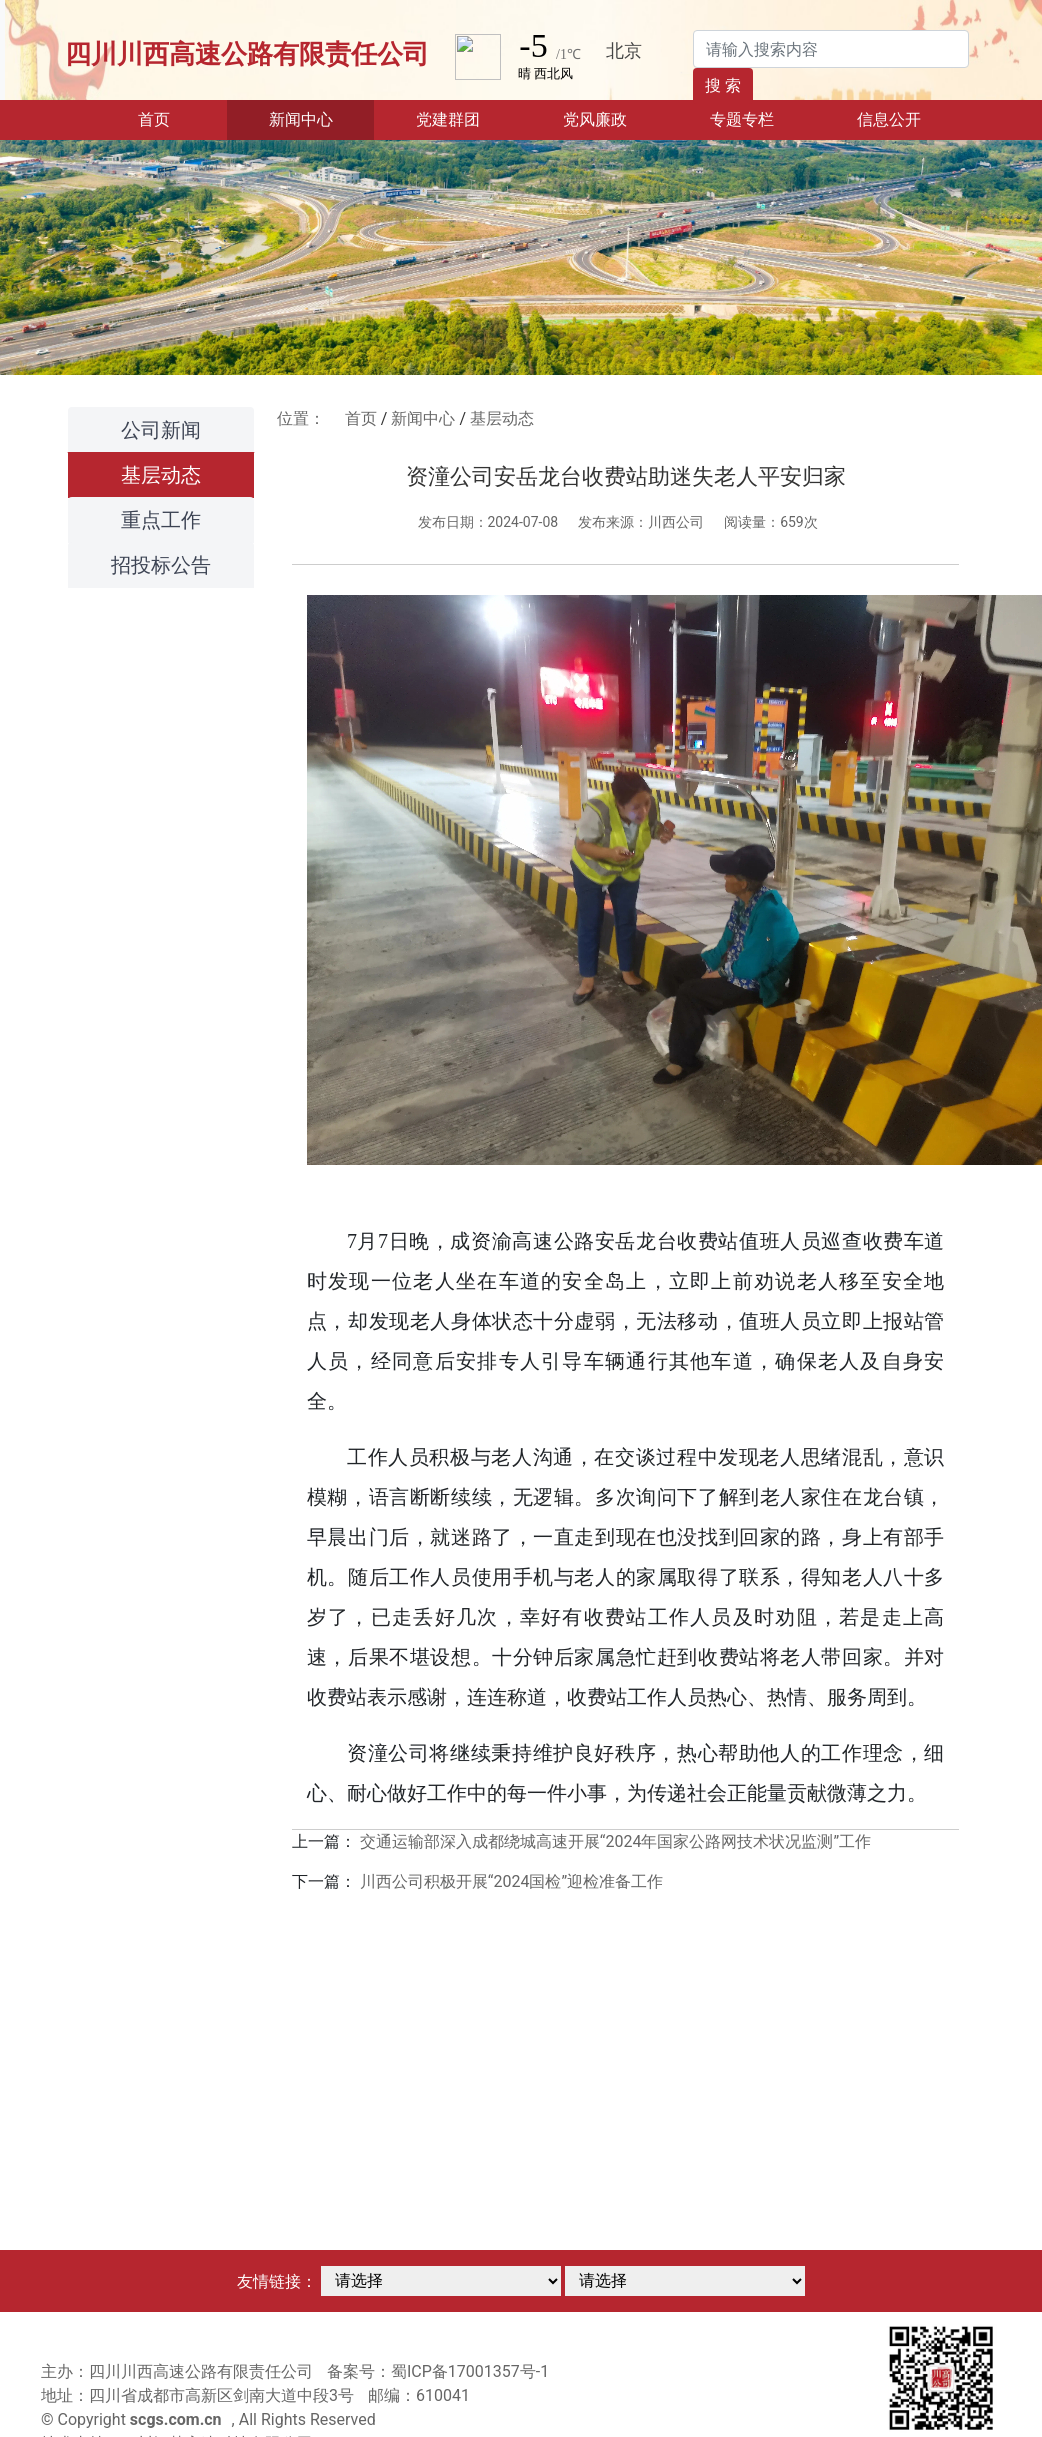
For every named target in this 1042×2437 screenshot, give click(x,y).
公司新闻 (161, 430)
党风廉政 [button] (595, 119)
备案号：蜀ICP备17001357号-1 (438, 2371)
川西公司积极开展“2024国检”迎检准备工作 (511, 1881)
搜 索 (723, 85)
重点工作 (161, 520)
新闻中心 (423, 418)
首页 (183, 118)
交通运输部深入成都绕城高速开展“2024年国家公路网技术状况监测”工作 (615, 1841)
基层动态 (161, 475)
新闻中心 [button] (301, 119)
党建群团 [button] (448, 119)
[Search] (831, 49)
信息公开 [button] (889, 119)
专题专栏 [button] (742, 119)
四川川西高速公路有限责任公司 (247, 54)
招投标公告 (161, 565)
